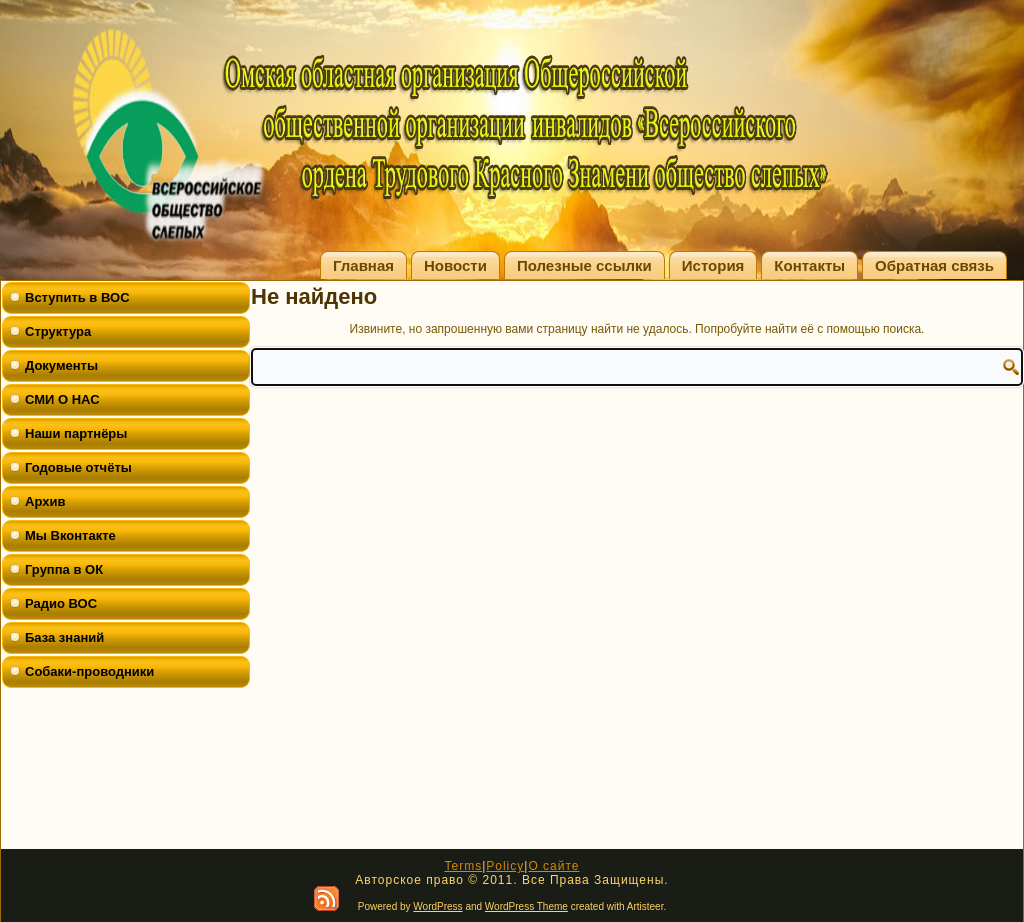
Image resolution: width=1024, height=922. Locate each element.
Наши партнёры (76, 433)
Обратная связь (934, 265)
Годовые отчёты (78, 467)
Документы (61, 365)
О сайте (553, 866)
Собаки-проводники (89, 671)
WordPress (437, 906)
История (713, 265)
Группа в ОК (64, 569)
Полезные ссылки (584, 265)
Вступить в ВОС (77, 297)
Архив (45, 501)
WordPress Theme (526, 906)
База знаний (64, 637)
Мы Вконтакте (70, 535)
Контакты (809, 265)
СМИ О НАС (62, 399)
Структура (58, 331)
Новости (455, 265)
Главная (363, 265)
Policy (505, 866)
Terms (463, 866)
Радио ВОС (61, 603)
